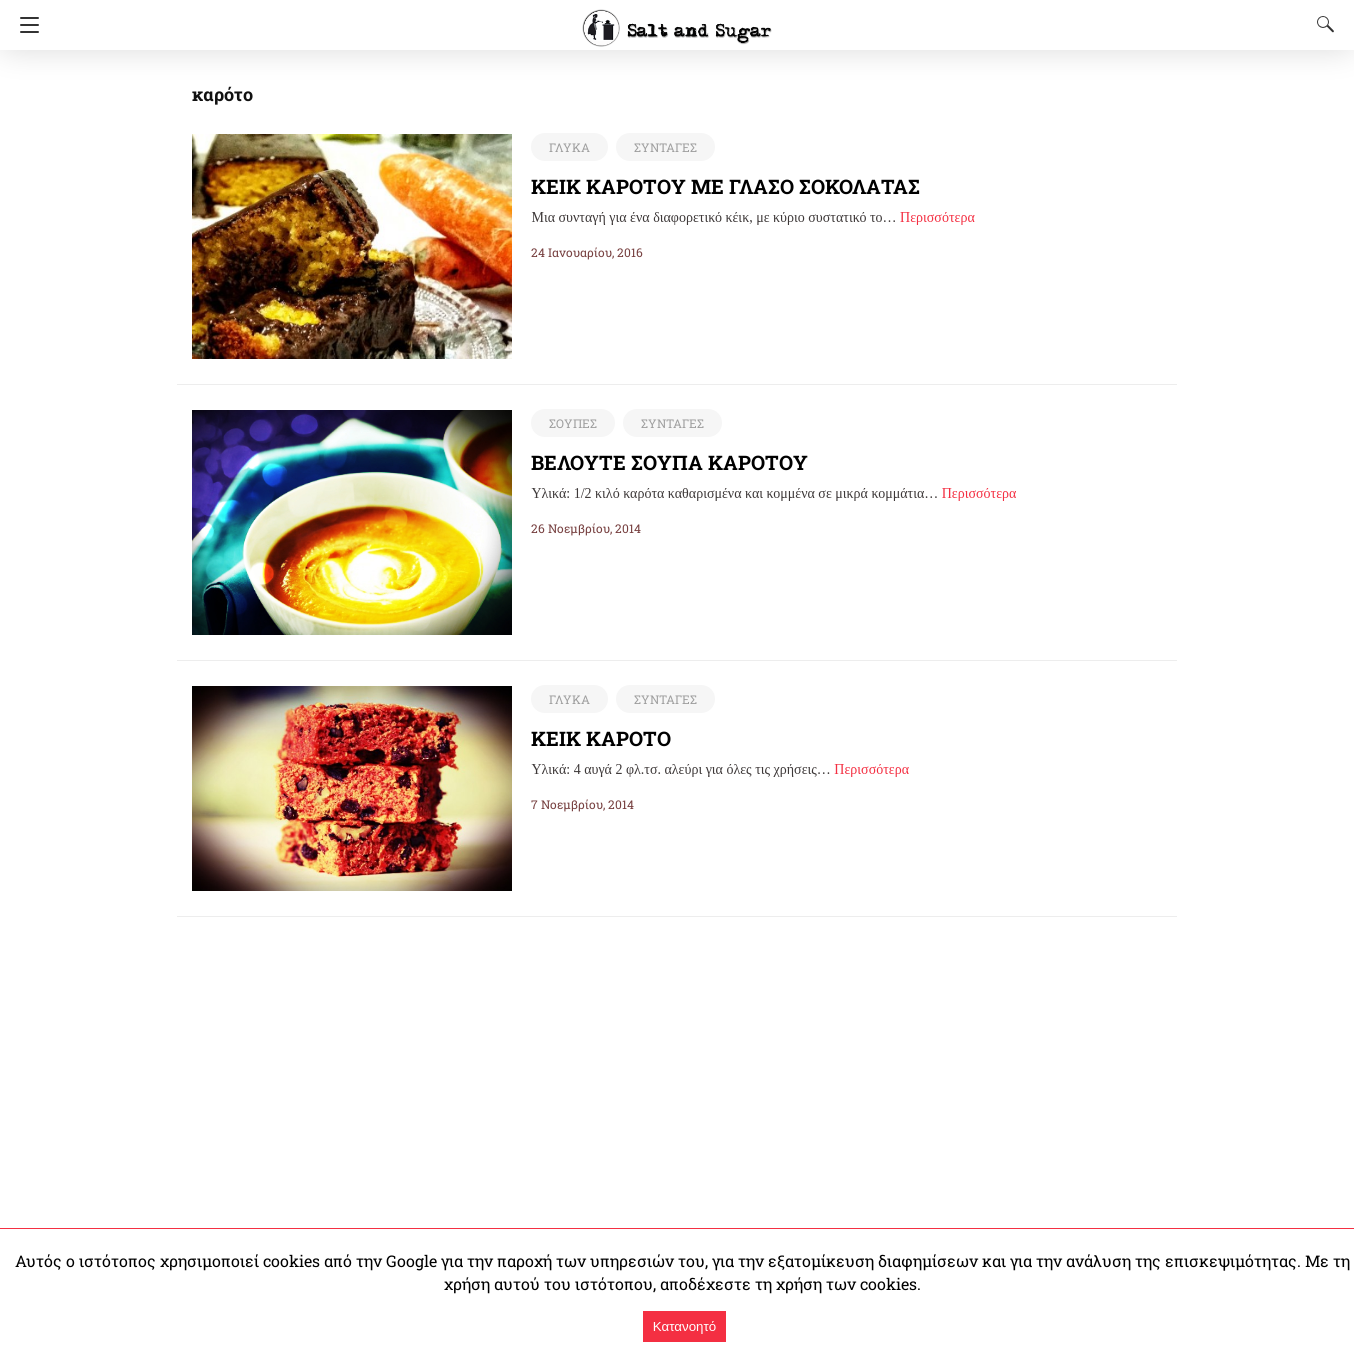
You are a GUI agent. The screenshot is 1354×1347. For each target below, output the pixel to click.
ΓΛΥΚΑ (568, 147)
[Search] (1321, 24)
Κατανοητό (684, 1326)
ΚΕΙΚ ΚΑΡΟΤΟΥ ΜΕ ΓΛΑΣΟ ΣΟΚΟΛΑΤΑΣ (728, 186)
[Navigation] (24, 25)
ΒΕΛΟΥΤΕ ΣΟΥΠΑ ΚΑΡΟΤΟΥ (670, 462)
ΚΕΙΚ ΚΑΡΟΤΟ (603, 738)
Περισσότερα (937, 217)
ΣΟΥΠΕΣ (572, 423)
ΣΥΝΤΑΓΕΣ (661, 147)
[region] (677, 1057)
